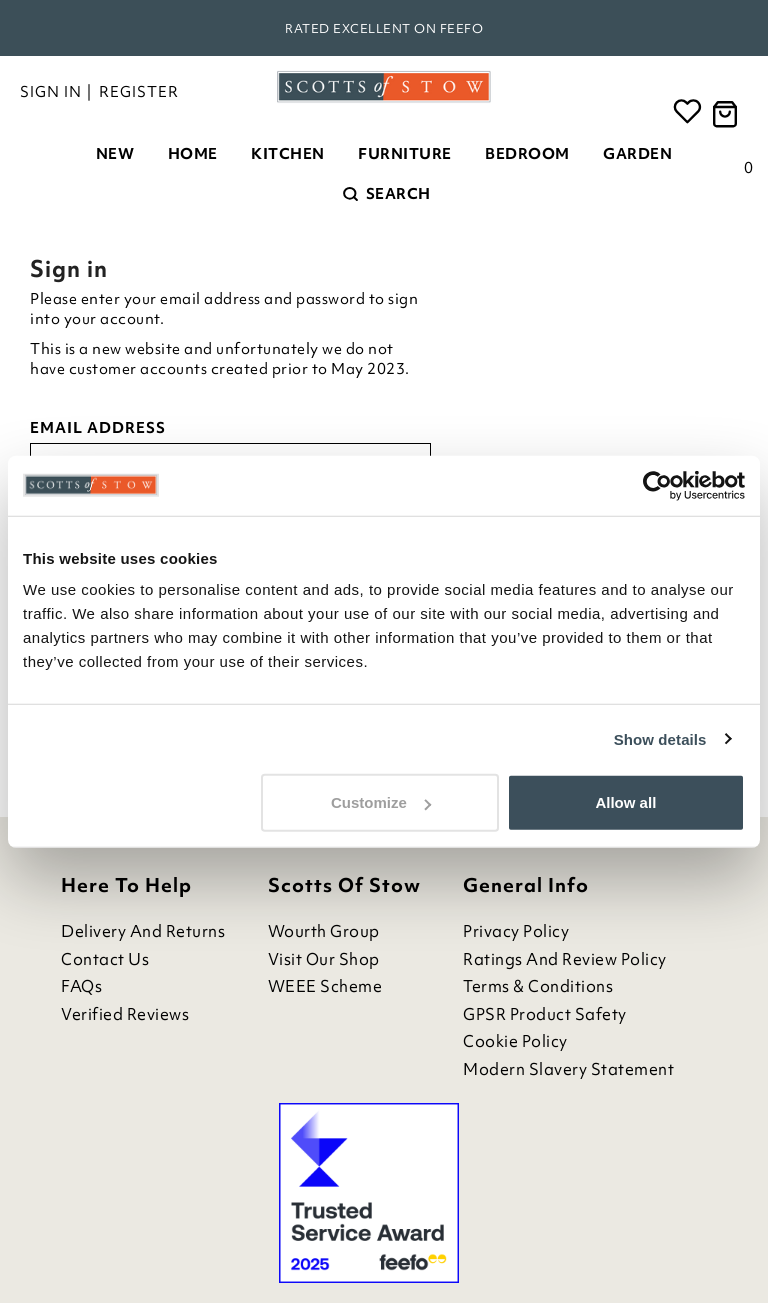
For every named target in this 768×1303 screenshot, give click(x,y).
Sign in (51, 92)
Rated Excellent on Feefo (384, 28)
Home (193, 154)
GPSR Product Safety (545, 1014)
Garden (637, 154)
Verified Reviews (125, 1014)
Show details (660, 738)
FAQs (81, 986)
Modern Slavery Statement (568, 1069)
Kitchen (288, 154)
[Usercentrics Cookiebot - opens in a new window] (657, 485)
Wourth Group (324, 931)
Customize (381, 802)
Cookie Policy (515, 1041)
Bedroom (527, 154)
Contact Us (105, 959)
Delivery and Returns (143, 931)
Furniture (405, 154)
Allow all (625, 802)
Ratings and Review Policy (565, 959)
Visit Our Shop (324, 959)
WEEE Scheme (325, 986)
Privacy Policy (516, 931)
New (115, 154)
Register (139, 92)
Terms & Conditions (538, 986)
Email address (98, 428)
